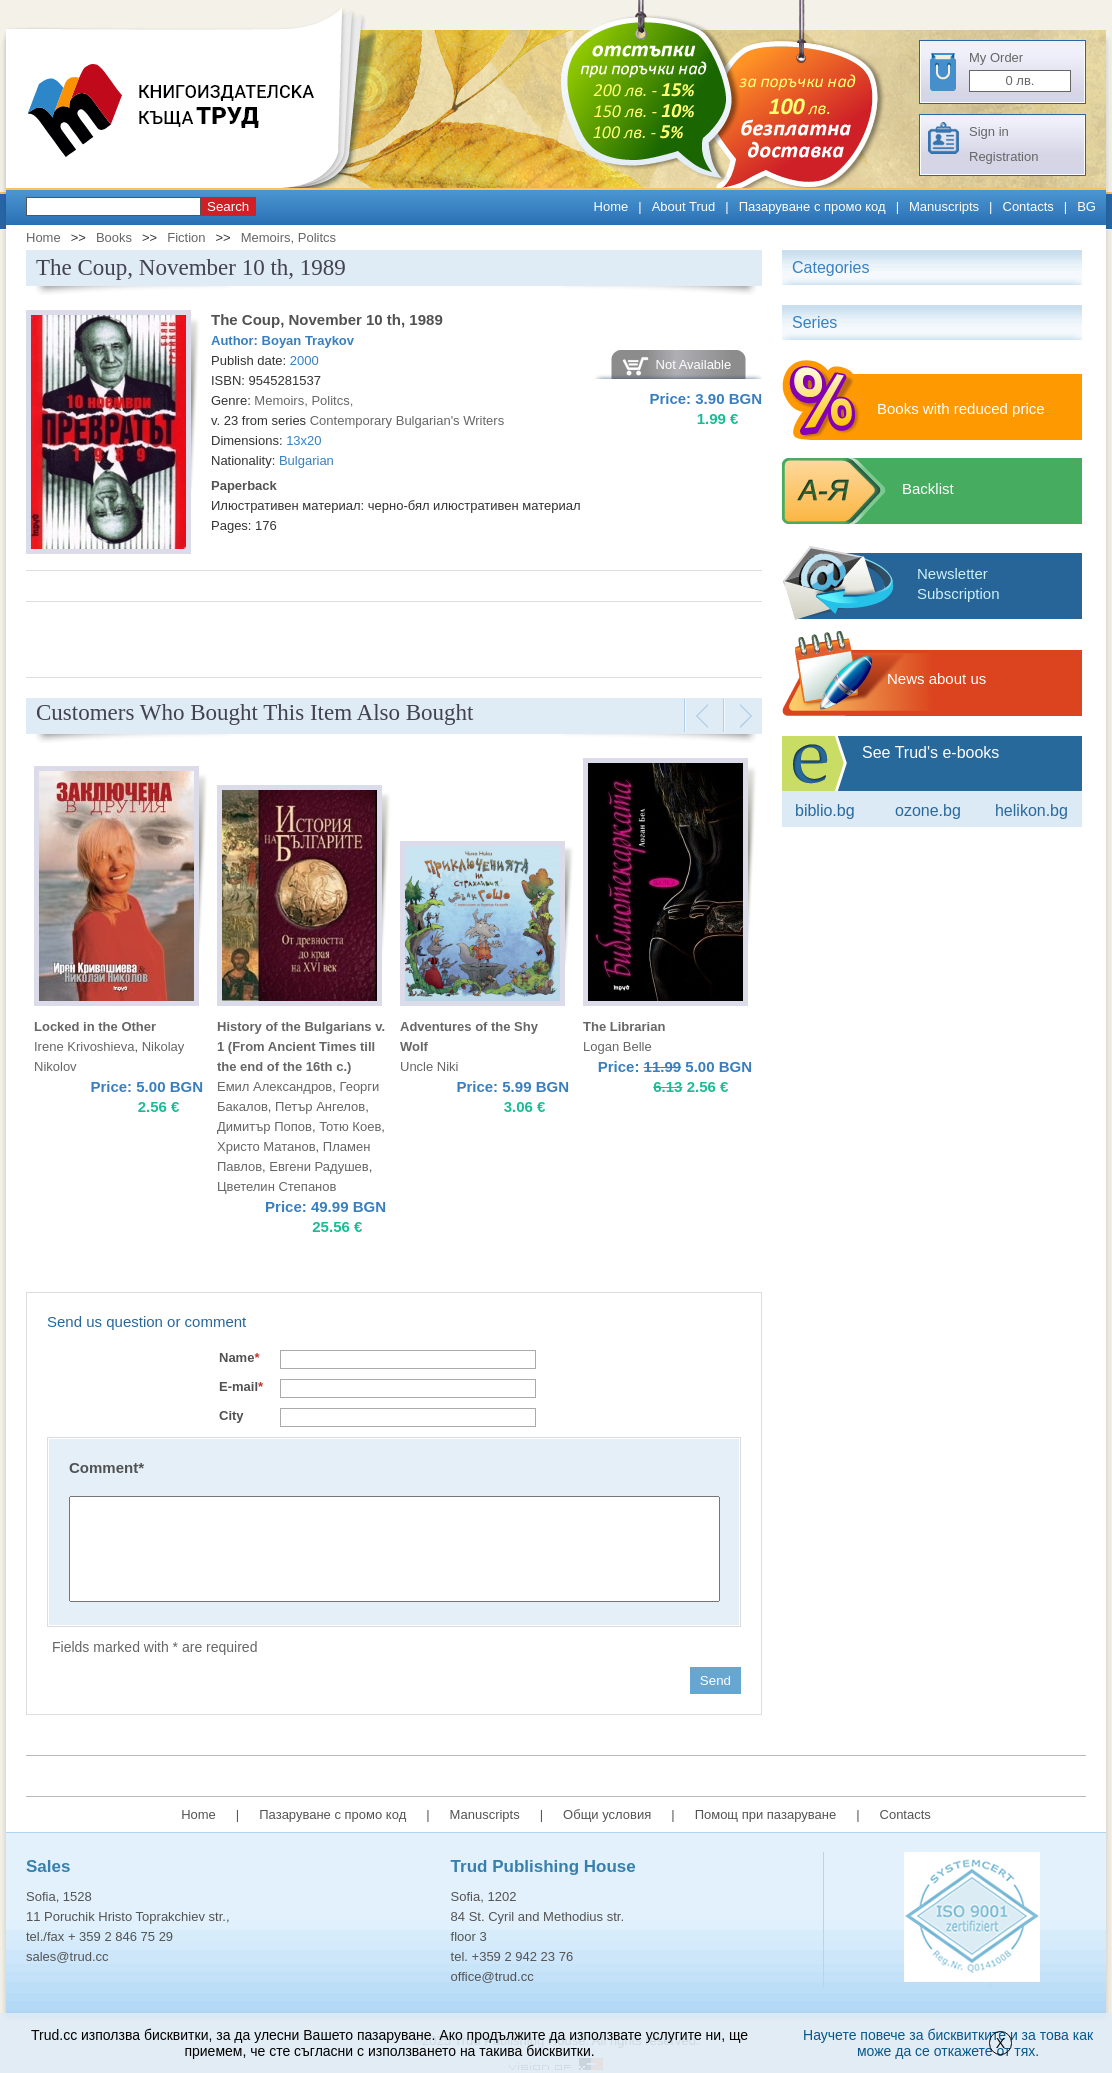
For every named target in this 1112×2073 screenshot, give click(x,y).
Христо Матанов (266, 1146)
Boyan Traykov (308, 340)
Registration (1003, 156)
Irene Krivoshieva (84, 1046)
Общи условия (607, 1814)
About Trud (684, 206)
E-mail (241, 1386)
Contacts (1028, 206)
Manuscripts (944, 206)
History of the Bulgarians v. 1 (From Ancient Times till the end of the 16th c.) (301, 1046)
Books (114, 237)
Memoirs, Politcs (288, 237)
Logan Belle (617, 1046)
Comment (106, 1467)
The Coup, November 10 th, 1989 (327, 319)
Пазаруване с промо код (812, 206)
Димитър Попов (264, 1126)
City (231, 1415)
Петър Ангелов (320, 1106)
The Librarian (624, 1026)
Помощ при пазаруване (766, 1814)
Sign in (989, 131)
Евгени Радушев (318, 1166)
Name (239, 1357)
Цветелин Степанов (276, 1186)
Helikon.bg (1031, 810)
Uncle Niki (429, 1066)
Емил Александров (274, 1086)
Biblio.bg (825, 810)
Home (611, 206)
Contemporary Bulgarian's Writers (407, 420)
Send (715, 1680)
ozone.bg (928, 810)
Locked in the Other (95, 1026)
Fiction (186, 237)
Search (228, 206)
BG (1086, 206)
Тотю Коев (350, 1126)
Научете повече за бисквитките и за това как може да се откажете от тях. (948, 2043)
